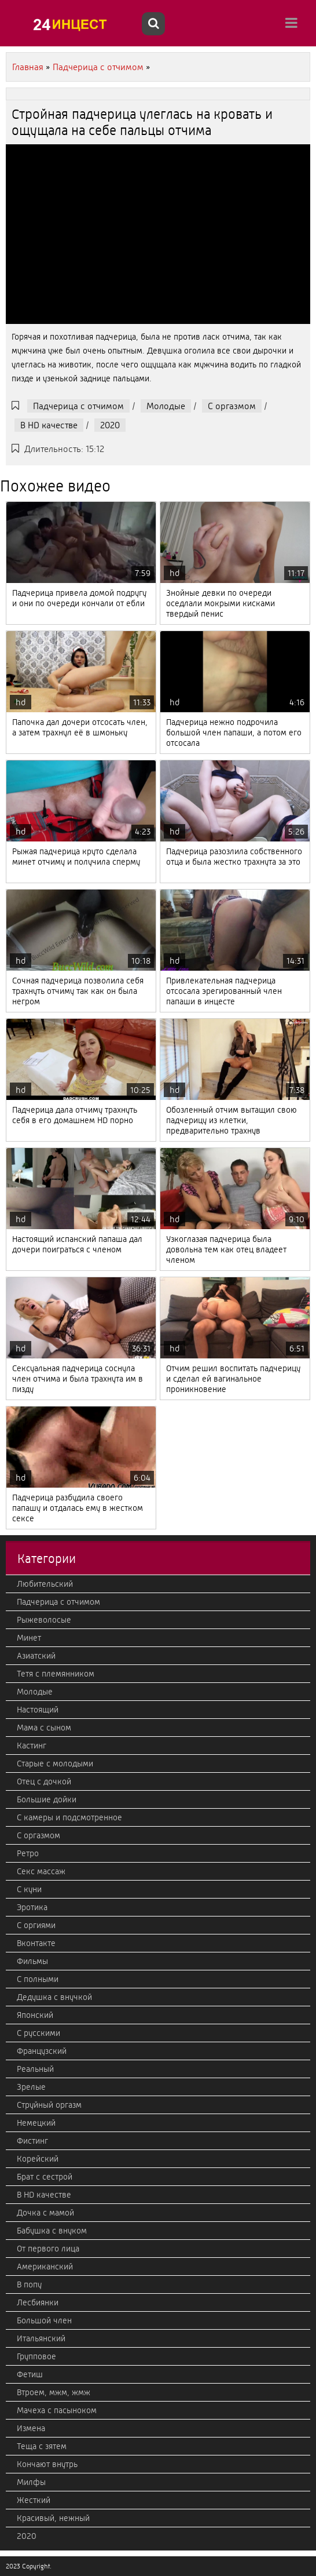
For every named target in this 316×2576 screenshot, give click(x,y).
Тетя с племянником (55, 1673)
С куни (29, 1889)
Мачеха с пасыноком (57, 2410)
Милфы (31, 2482)
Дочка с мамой (45, 2212)
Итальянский (41, 2338)
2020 (110, 425)
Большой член (44, 2320)
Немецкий (36, 2123)
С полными (37, 1979)
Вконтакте (36, 1943)
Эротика (32, 1907)
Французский (42, 2051)
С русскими (38, 2033)
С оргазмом (232, 405)
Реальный (35, 2069)
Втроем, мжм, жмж (53, 2392)
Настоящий (37, 1709)
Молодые (165, 405)
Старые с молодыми (55, 1763)
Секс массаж (41, 1871)
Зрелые (31, 2087)
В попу (29, 2284)
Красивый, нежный (53, 2518)
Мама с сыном (44, 1727)
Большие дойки (46, 1799)
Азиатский (36, 1655)
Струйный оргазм (49, 2105)
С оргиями (36, 1925)
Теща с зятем (42, 2446)
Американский (45, 2266)
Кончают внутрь (47, 2464)
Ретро (28, 1853)
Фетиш (30, 2374)
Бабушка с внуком (52, 2230)
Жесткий (33, 2500)
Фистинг (32, 2141)
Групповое (36, 2356)
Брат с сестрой (44, 2176)
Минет (29, 1638)
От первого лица (48, 2248)
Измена (31, 2428)
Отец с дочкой (44, 1781)
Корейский (37, 2159)
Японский (35, 2015)
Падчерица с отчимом (78, 405)
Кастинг (31, 1745)
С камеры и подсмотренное (69, 1817)
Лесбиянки (37, 2302)
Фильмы (32, 1961)
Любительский (45, 1584)
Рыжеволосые (44, 1620)
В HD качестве (49, 425)
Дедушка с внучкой (54, 1997)
